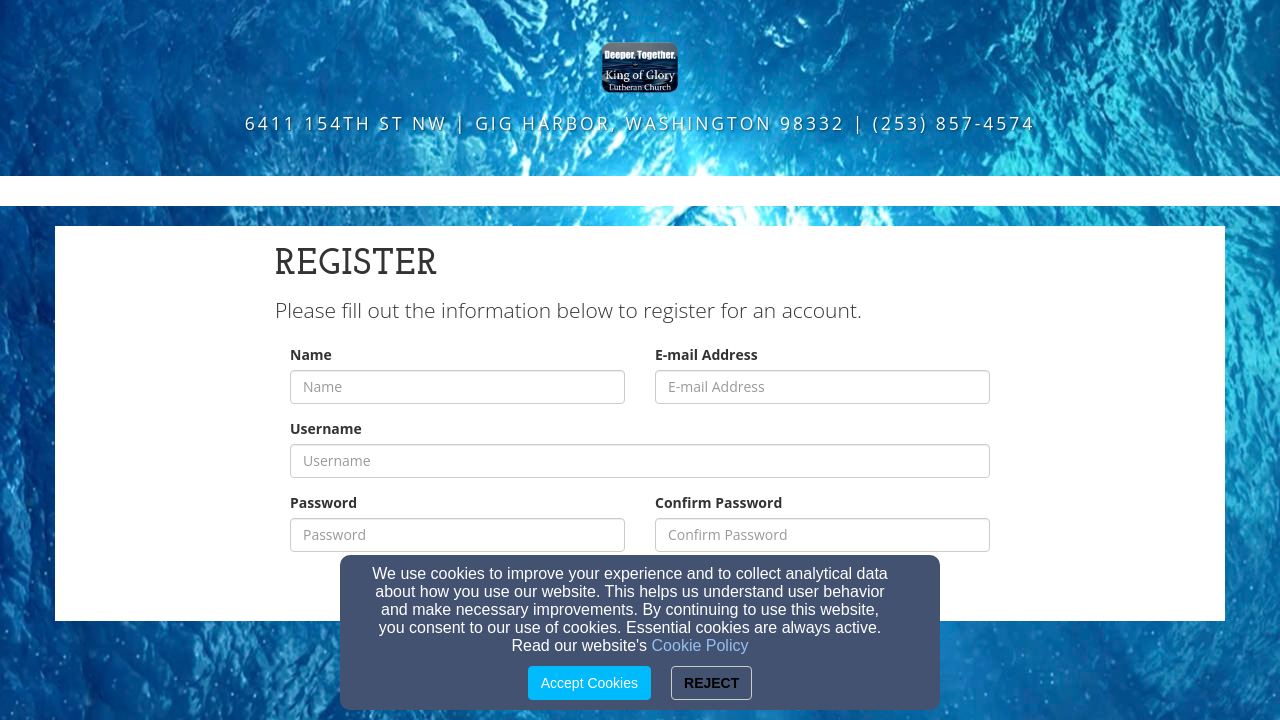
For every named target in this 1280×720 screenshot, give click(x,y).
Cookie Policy (700, 645)
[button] (640, 191)
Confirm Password (718, 502)
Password (323, 502)
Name (311, 354)
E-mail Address (706, 354)
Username (326, 428)
